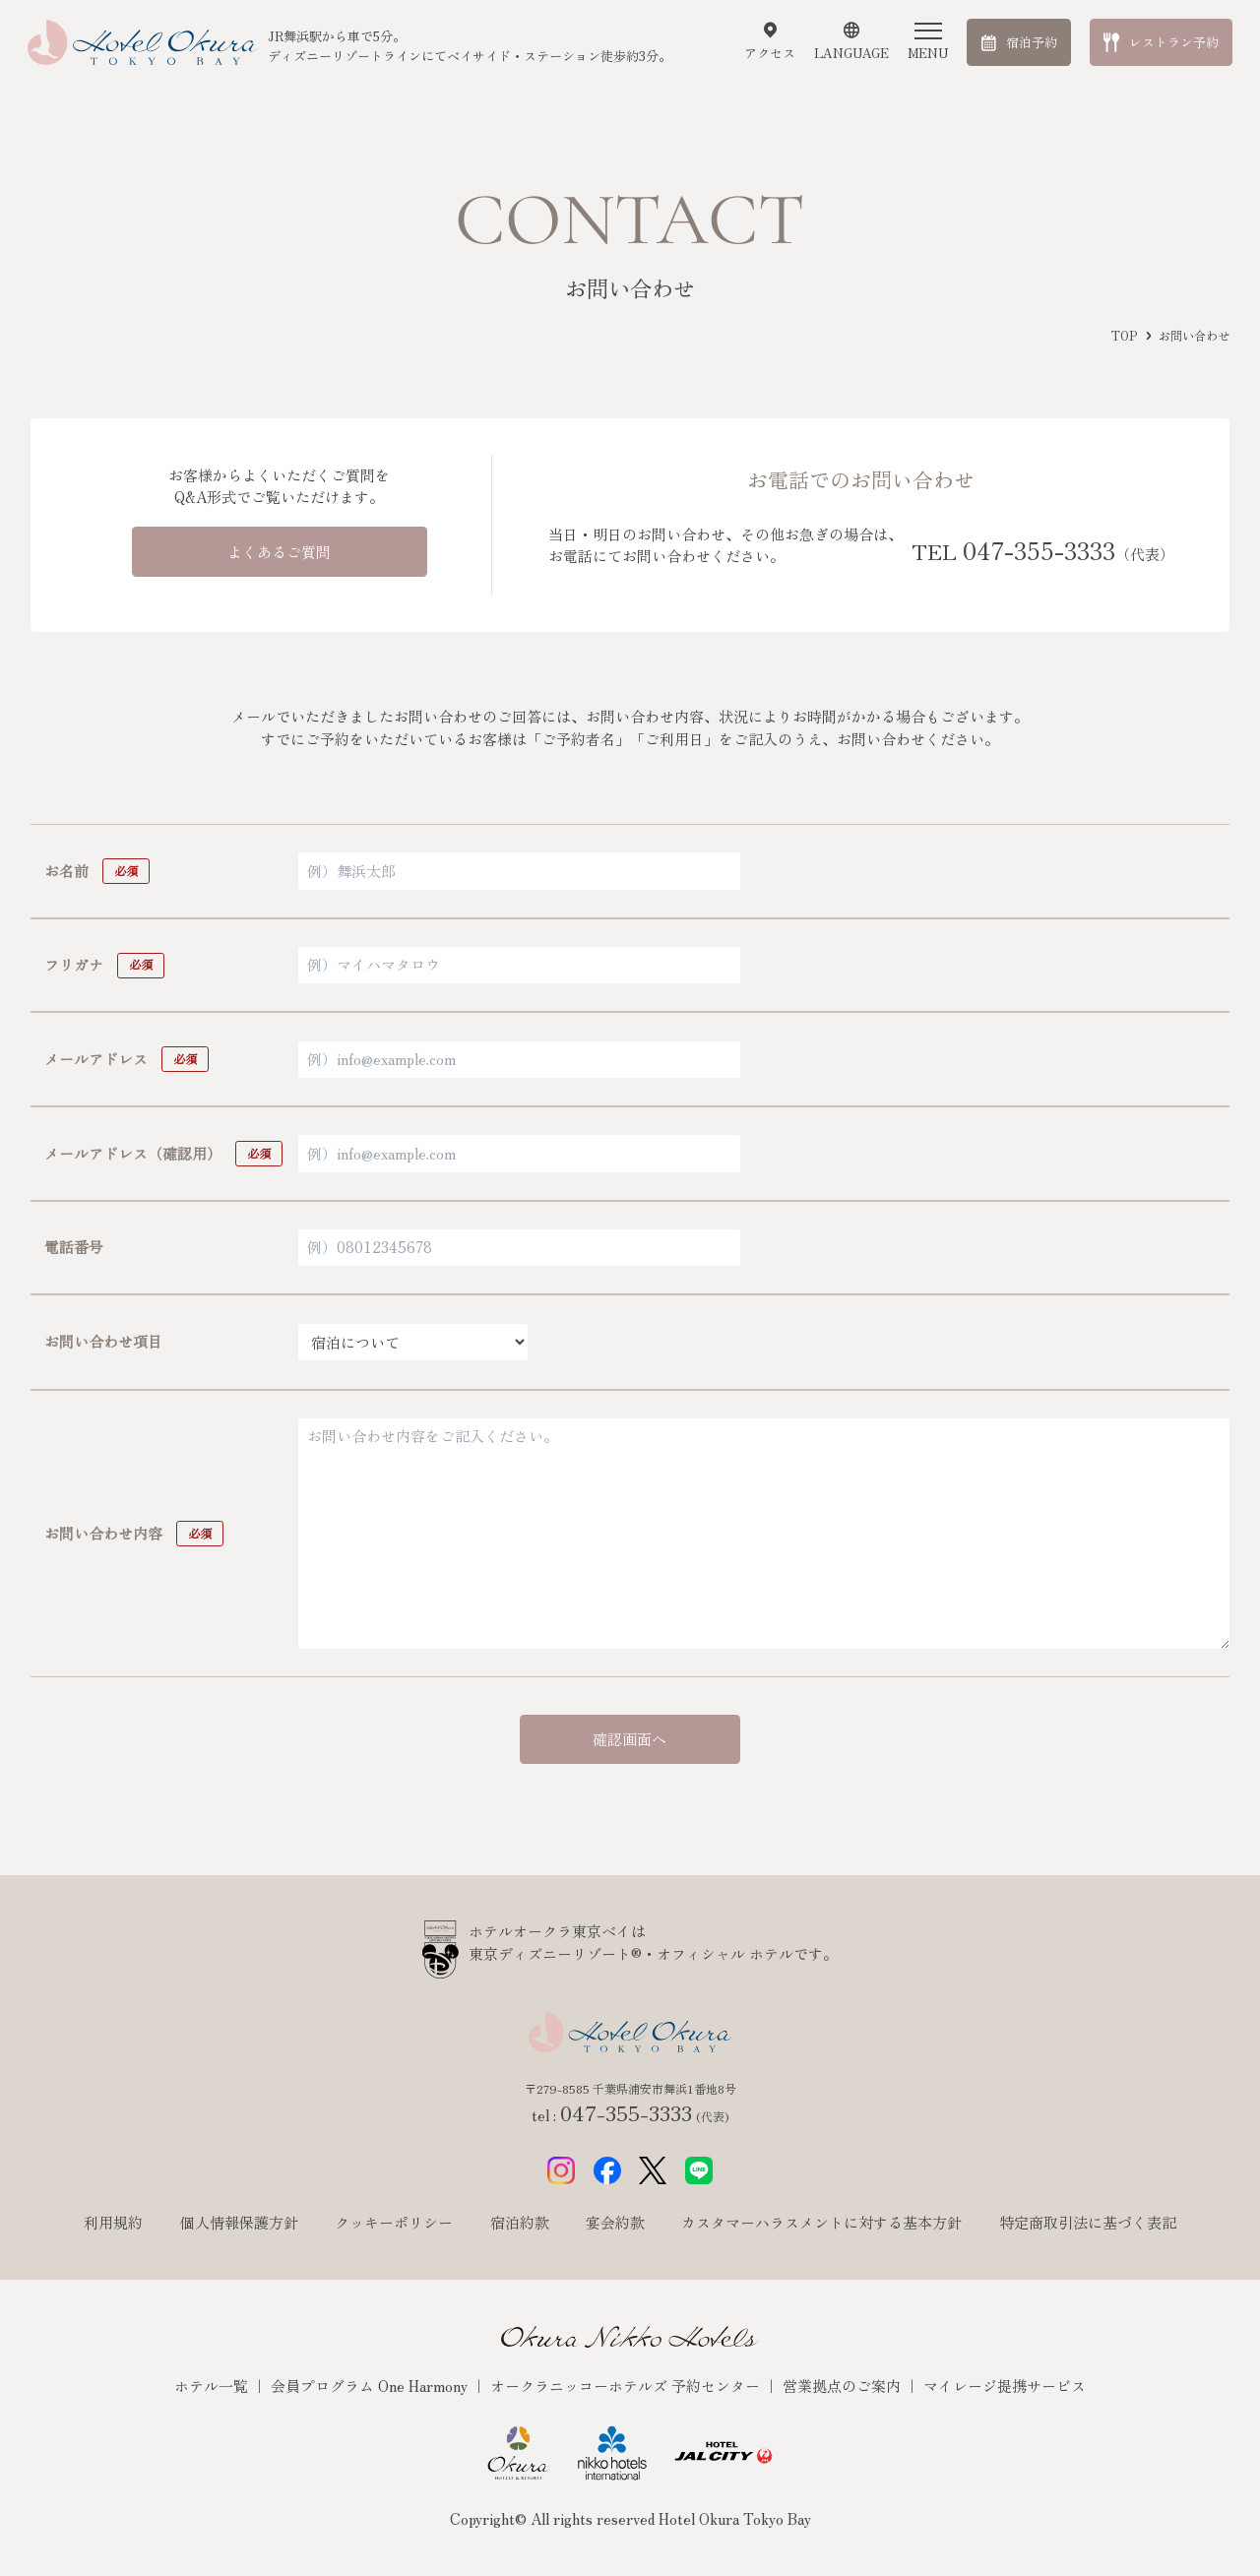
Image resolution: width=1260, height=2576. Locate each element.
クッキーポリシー (394, 2222)
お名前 (66, 870)
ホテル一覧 (213, 2385)
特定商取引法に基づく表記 (1087, 2222)
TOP (1124, 336)
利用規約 (113, 2222)
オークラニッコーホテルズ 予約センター (627, 2385)
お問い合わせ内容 (103, 1533)
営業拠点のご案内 (844, 2385)
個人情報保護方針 (239, 2222)
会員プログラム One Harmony (371, 2385)
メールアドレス (96, 1058)
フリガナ (73, 964)
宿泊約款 (519, 2222)
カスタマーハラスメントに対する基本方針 (821, 2222)
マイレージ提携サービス (1004, 2385)
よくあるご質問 (279, 551)
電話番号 (73, 1246)
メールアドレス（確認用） (132, 1153)
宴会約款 (615, 2222)
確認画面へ (629, 1738)
